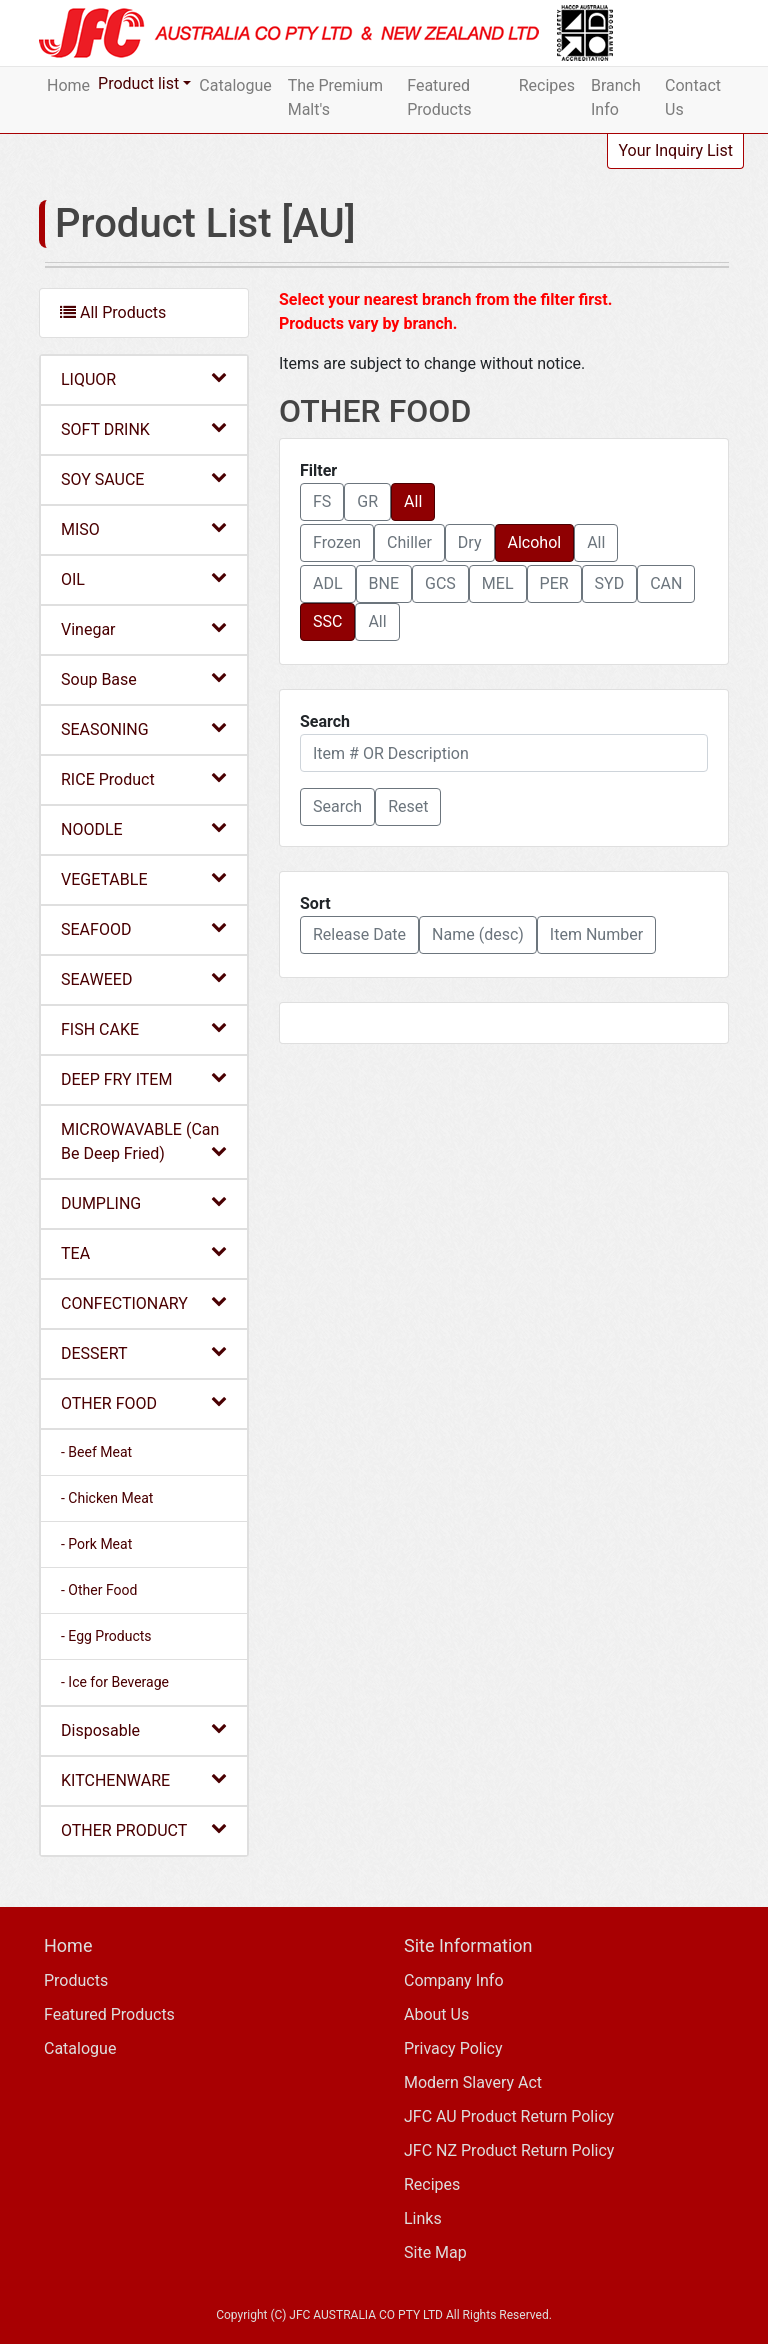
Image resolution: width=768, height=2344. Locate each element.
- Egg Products (106, 1636)
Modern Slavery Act (473, 2082)
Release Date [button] (359, 934)
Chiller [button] (409, 542)
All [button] (413, 501)
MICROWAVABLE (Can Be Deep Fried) (144, 1141)
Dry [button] (470, 542)
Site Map (435, 2252)
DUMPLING (144, 1202)
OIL (144, 578)
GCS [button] (440, 583)
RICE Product (144, 778)
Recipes (547, 85)
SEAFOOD (144, 928)
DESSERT (144, 1352)
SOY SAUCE (144, 478)
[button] (337, 807)
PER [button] (554, 583)
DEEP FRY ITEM (144, 1078)
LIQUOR (144, 378)
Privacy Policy (453, 2048)
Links (423, 2218)
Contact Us (693, 97)
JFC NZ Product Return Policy (509, 2150)
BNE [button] (384, 583)
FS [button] (322, 501)
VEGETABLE (144, 878)
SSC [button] (327, 621)
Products (76, 1980)
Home (68, 85)
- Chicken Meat (107, 1498)
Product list (138, 83)
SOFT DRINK (144, 428)
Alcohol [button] (535, 542)
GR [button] (367, 501)
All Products (113, 312)
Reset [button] (408, 806)
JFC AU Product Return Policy (509, 2116)
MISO (144, 528)
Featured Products (439, 97)
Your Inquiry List (675, 150)
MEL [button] (498, 583)
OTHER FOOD (144, 1402)
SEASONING (144, 728)
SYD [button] (610, 583)
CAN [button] (666, 583)
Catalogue (235, 85)
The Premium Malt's (335, 97)
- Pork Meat (96, 1544)
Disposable (144, 1729)
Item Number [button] (596, 934)
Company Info (454, 1980)
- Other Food (99, 1590)
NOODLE (144, 828)
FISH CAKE (144, 1028)
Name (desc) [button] (478, 934)
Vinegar (144, 628)
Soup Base (144, 678)
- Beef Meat (96, 1452)
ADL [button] (328, 583)
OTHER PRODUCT (144, 1829)
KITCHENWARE (144, 1779)
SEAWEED (144, 978)
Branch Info (616, 97)
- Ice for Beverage (115, 1682)
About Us (436, 2014)
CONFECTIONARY (144, 1302)
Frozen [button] (337, 542)
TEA (144, 1252)
